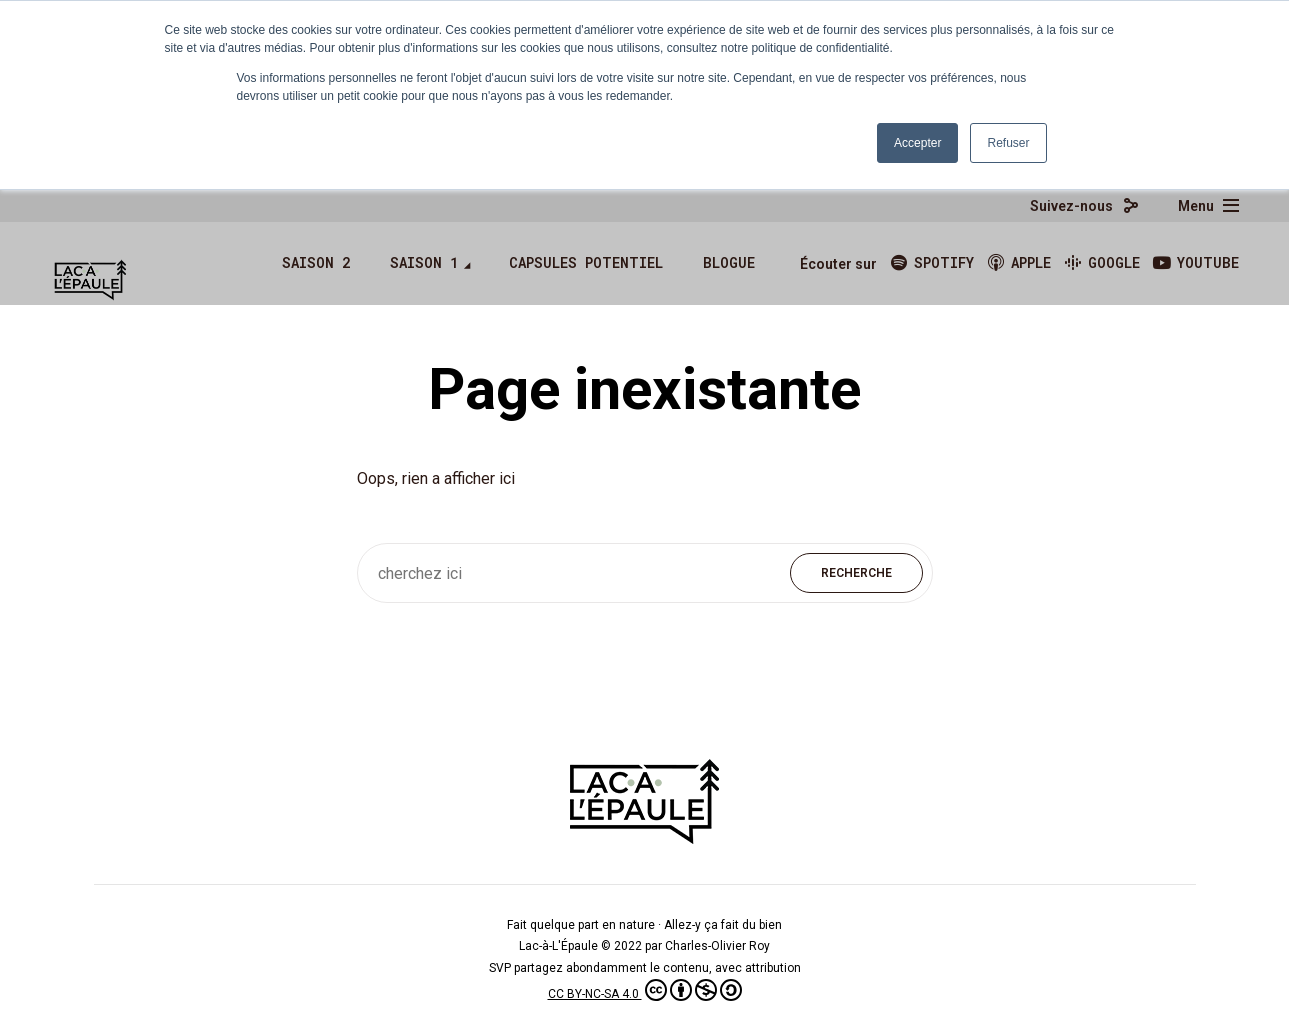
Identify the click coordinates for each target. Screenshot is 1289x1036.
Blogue (729, 262)
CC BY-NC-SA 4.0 (645, 994)
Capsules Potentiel (586, 262)
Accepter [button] (917, 143)
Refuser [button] (1008, 143)
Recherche (856, 573)
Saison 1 (424, 262)
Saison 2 (316, 262)
